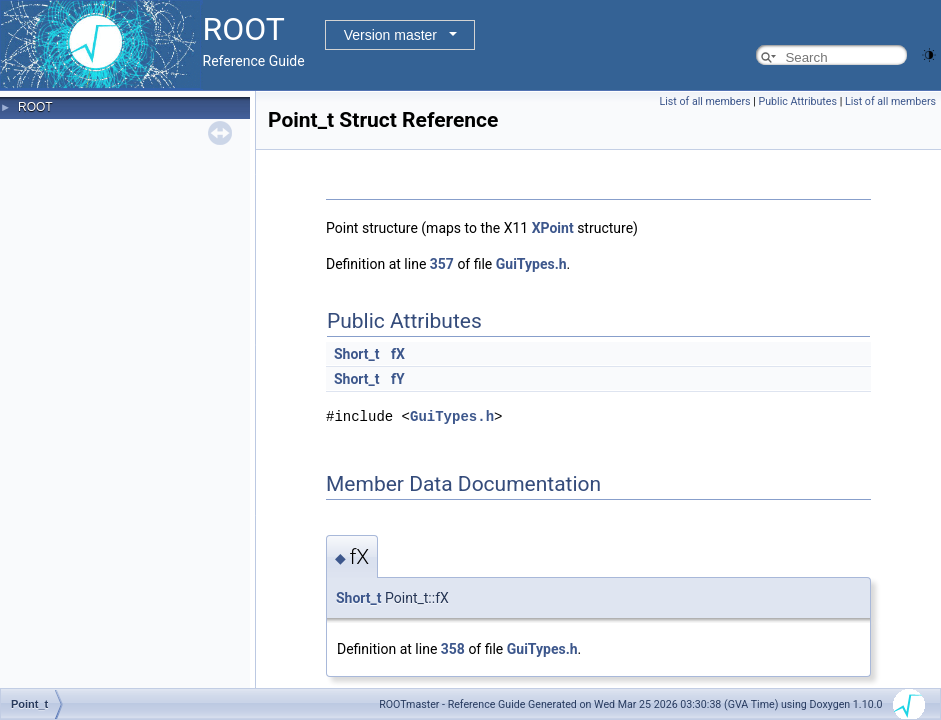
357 (442, 264)
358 (453, 649)
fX (398, 354)
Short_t (357, 354)
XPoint (553, 228)
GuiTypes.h (531, 264)
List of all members (705, 101)
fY (398, 379)
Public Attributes (797, 101)
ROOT (35, 107)
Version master (390, 35)
